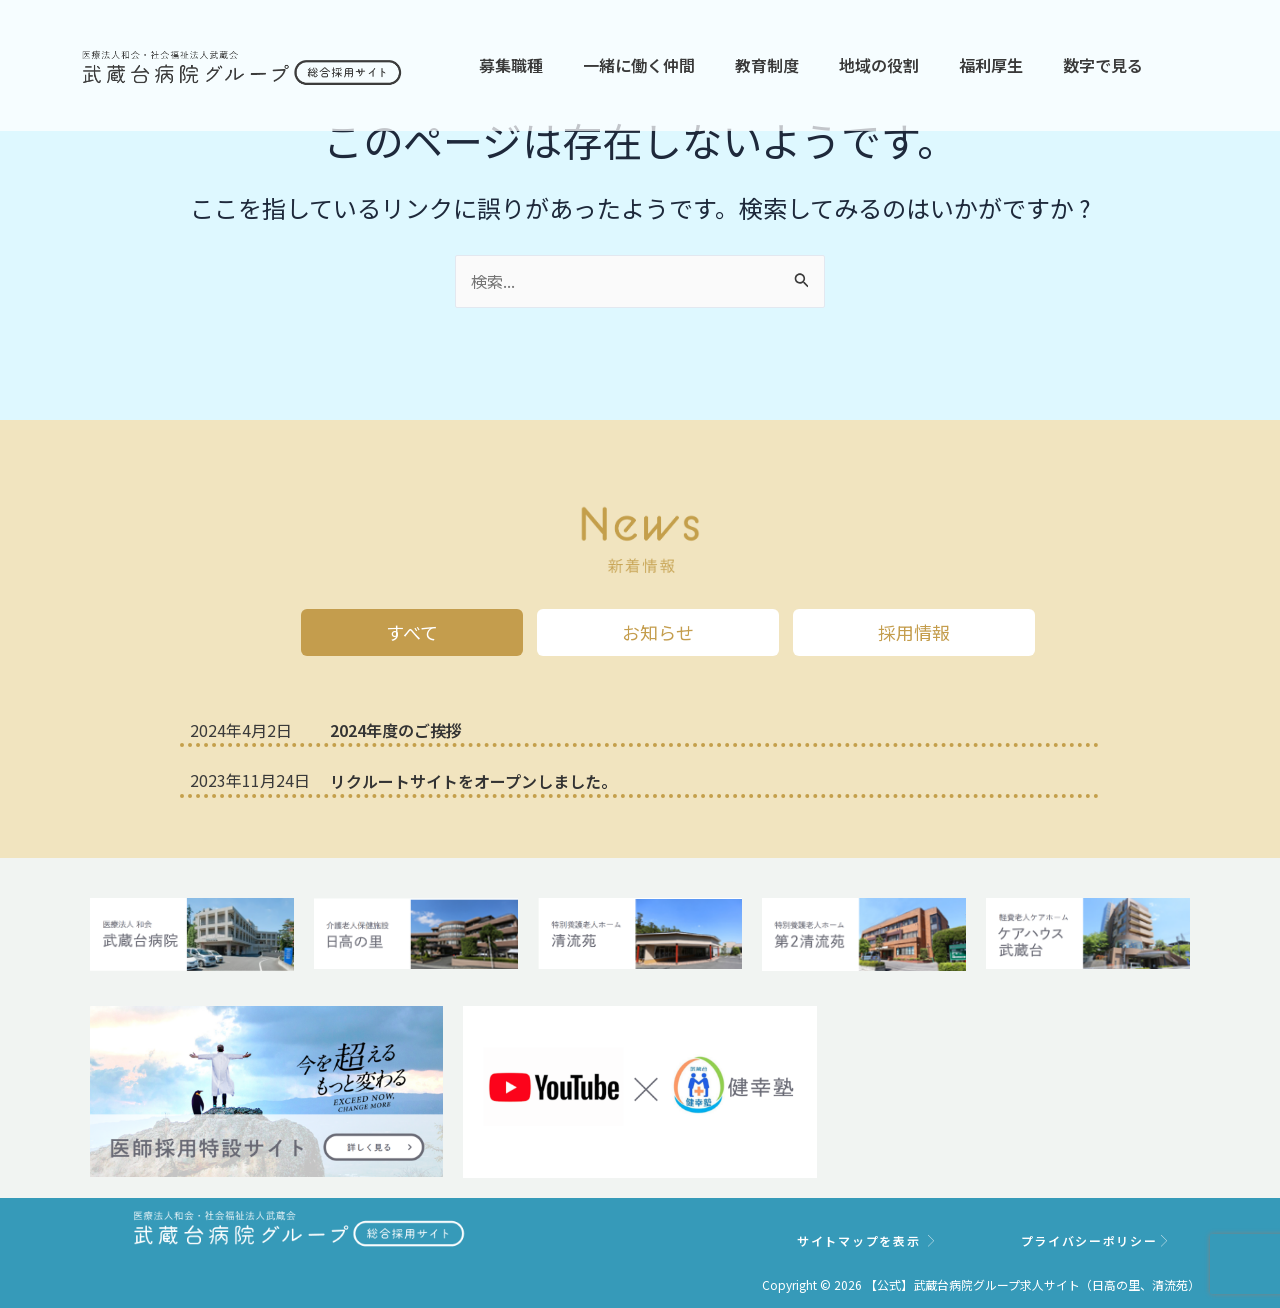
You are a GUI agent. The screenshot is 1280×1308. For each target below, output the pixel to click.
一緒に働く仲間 (639, 65)
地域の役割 (879, 65)
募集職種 (511, 65)
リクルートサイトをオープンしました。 (473, 781)
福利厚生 (991, 65)
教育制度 (767, 65)
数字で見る (1103, 65)
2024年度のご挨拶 (396, 730)
